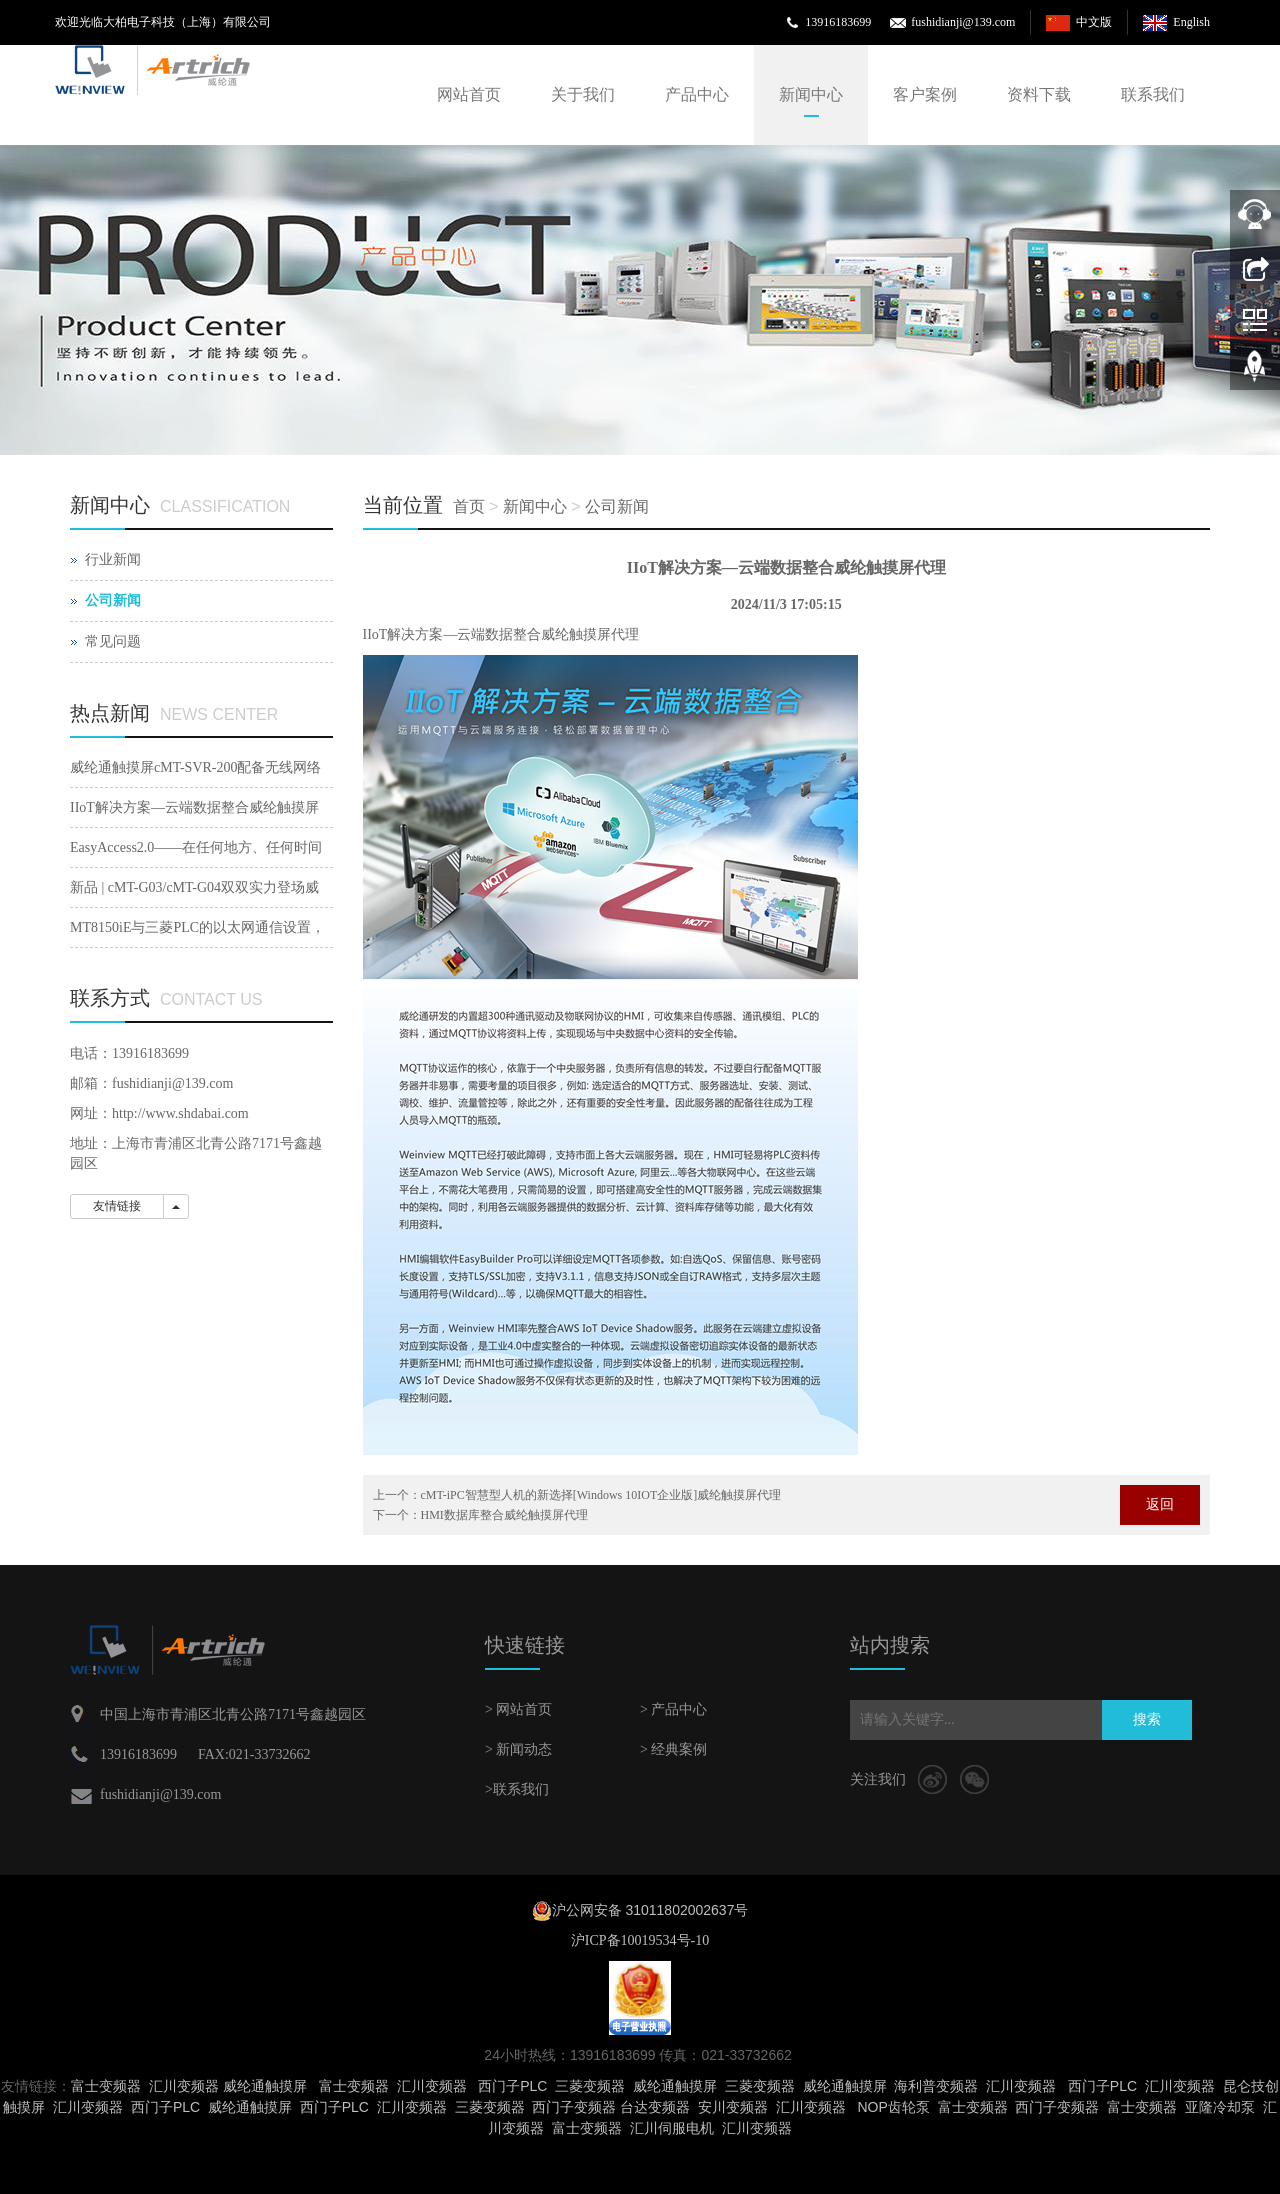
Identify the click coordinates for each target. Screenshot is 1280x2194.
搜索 (1147, 1719)
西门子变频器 (574, 2107)
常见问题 (113, 641)
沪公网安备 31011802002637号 (650, 1910)
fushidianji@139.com (963, 22)
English (1191, 22)
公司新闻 (617, 506)
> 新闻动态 (518, 1749)
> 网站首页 (518, 1709)
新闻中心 (811, 94)
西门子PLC (512, 2086)
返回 (1160, 1504)
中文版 (1094, 22)
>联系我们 (517, 1789)
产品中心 (697, 94)
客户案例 (925, 94)
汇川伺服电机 (672, 2128)
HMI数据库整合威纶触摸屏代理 (504, 1515)
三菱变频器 (590, 2086)
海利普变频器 (936, 2086)
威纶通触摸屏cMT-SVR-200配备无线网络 (196, 767)
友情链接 (117, 1206)
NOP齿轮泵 (893, 2107)
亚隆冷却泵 (1220, 2107)
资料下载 (1039, 94)
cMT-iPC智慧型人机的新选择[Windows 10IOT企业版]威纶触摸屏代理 (601, 1495)
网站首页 (469, 94)
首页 (469, 506)
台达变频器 (655, 2107)
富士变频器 (106, 2086)
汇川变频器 (184, 2086)
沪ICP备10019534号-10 (640, 1940)
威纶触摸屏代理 (590, 634)
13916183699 (838, 22)
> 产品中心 (673, 1709)
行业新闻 (113, 559)
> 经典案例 (673, 1749)
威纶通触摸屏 (265, 2086)
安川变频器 (733, 2107)
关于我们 (583, 94)
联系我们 (1153, 94)
